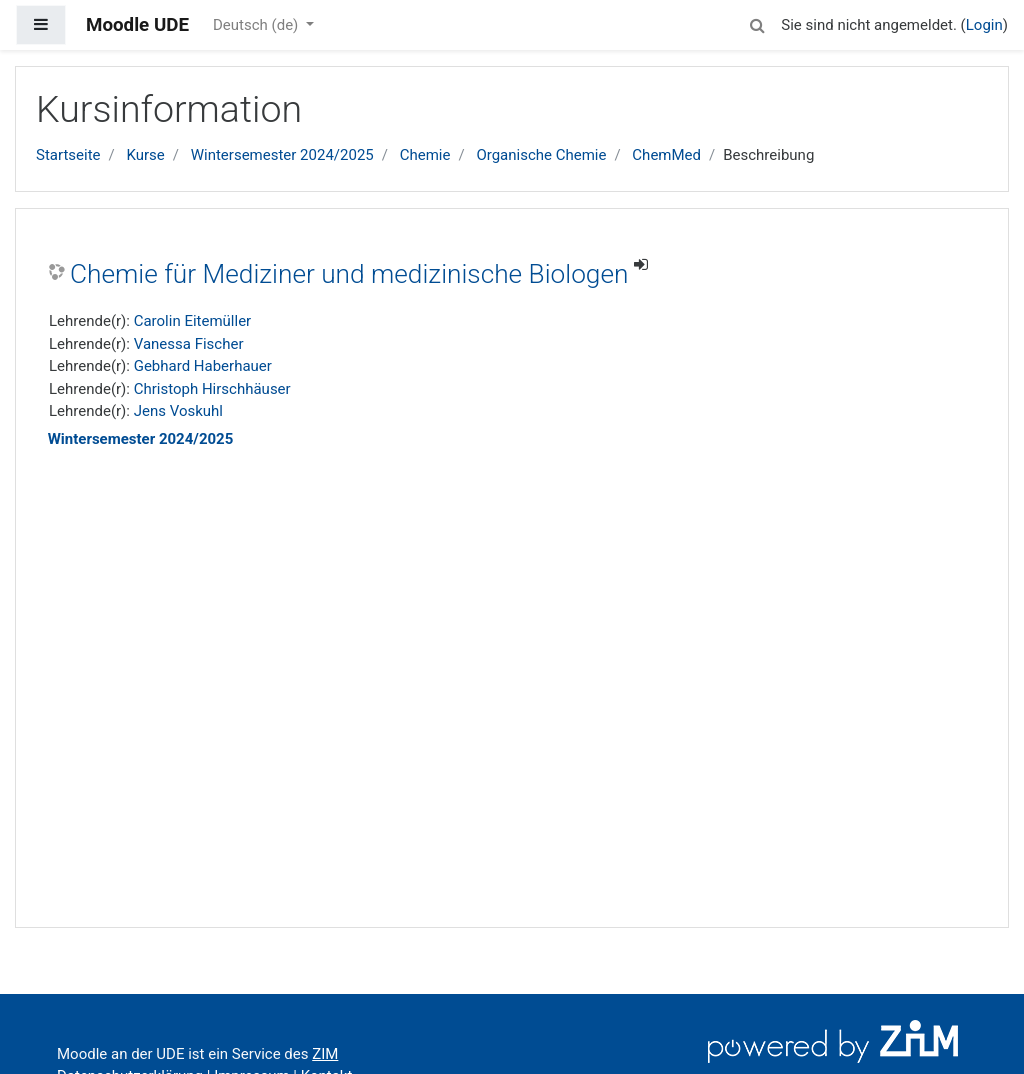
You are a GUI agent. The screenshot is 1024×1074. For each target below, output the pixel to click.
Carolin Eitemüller (193, 321)
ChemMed (666, 155)
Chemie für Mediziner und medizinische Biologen (349, 274)
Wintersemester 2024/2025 (282, 155)
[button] (757, 22)
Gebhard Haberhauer (203, 366)
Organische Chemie (541, 155)
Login (984, 25)
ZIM (325, 1054)
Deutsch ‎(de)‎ (257, 25)
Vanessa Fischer (189, 344)
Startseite (68, 155)
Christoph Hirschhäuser (212, 389)
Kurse (145, 155)
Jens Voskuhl (178, 411)
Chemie (425, 155)
